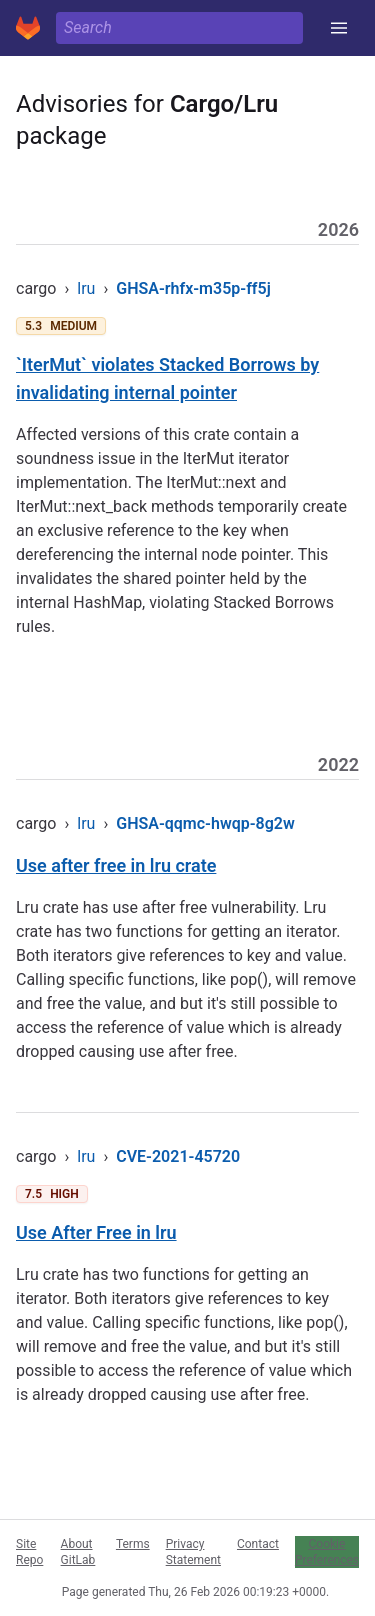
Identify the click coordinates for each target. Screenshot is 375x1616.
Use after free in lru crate (116, 865)
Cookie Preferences (327, 1552)
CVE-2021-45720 (178, 1156)
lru (86, 288)
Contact (258, 1544)
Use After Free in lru (96, 1232)
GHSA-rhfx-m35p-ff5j (193, 288)
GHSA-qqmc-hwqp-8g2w (205, 823)
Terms (133, 1544)
